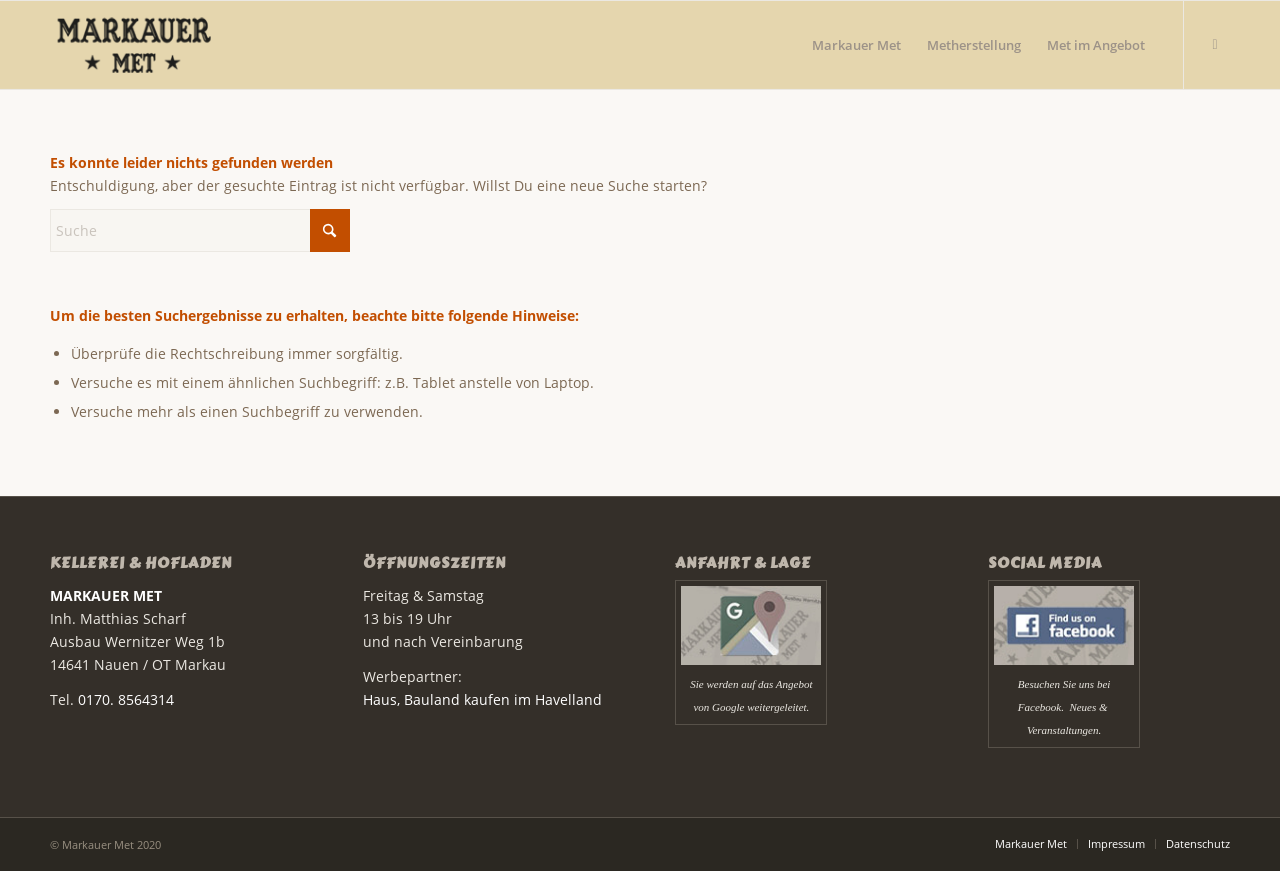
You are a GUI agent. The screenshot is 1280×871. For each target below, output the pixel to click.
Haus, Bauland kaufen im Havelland (482, 699)
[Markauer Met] (163, 45)
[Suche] (200, 230)
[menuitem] (856, 45)
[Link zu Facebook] (1215, 44)
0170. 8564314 (126, 699)
